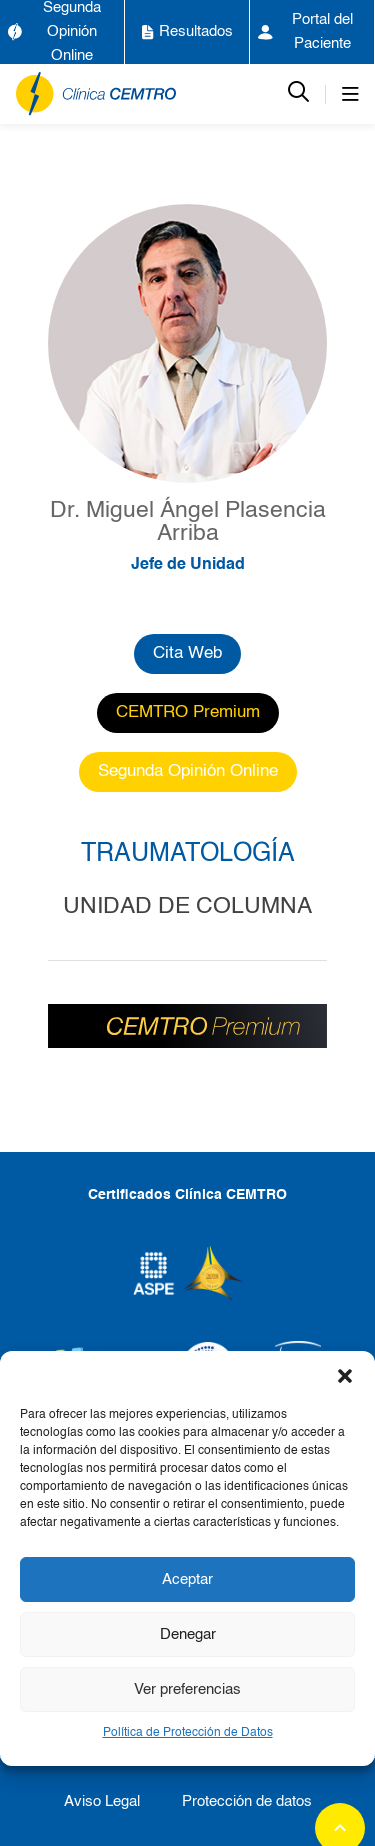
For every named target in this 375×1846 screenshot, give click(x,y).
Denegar (188, 1634)
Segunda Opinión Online (54, 31)
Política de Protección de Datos (188, 1733)
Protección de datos (247, 1801)
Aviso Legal (102, 1801)
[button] (345, 1376)
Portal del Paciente (305, 31)
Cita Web (187, 653)
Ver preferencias (187, 1689)
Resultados (187, 32)
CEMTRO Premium (188, 712)
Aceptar (187, 1579)
